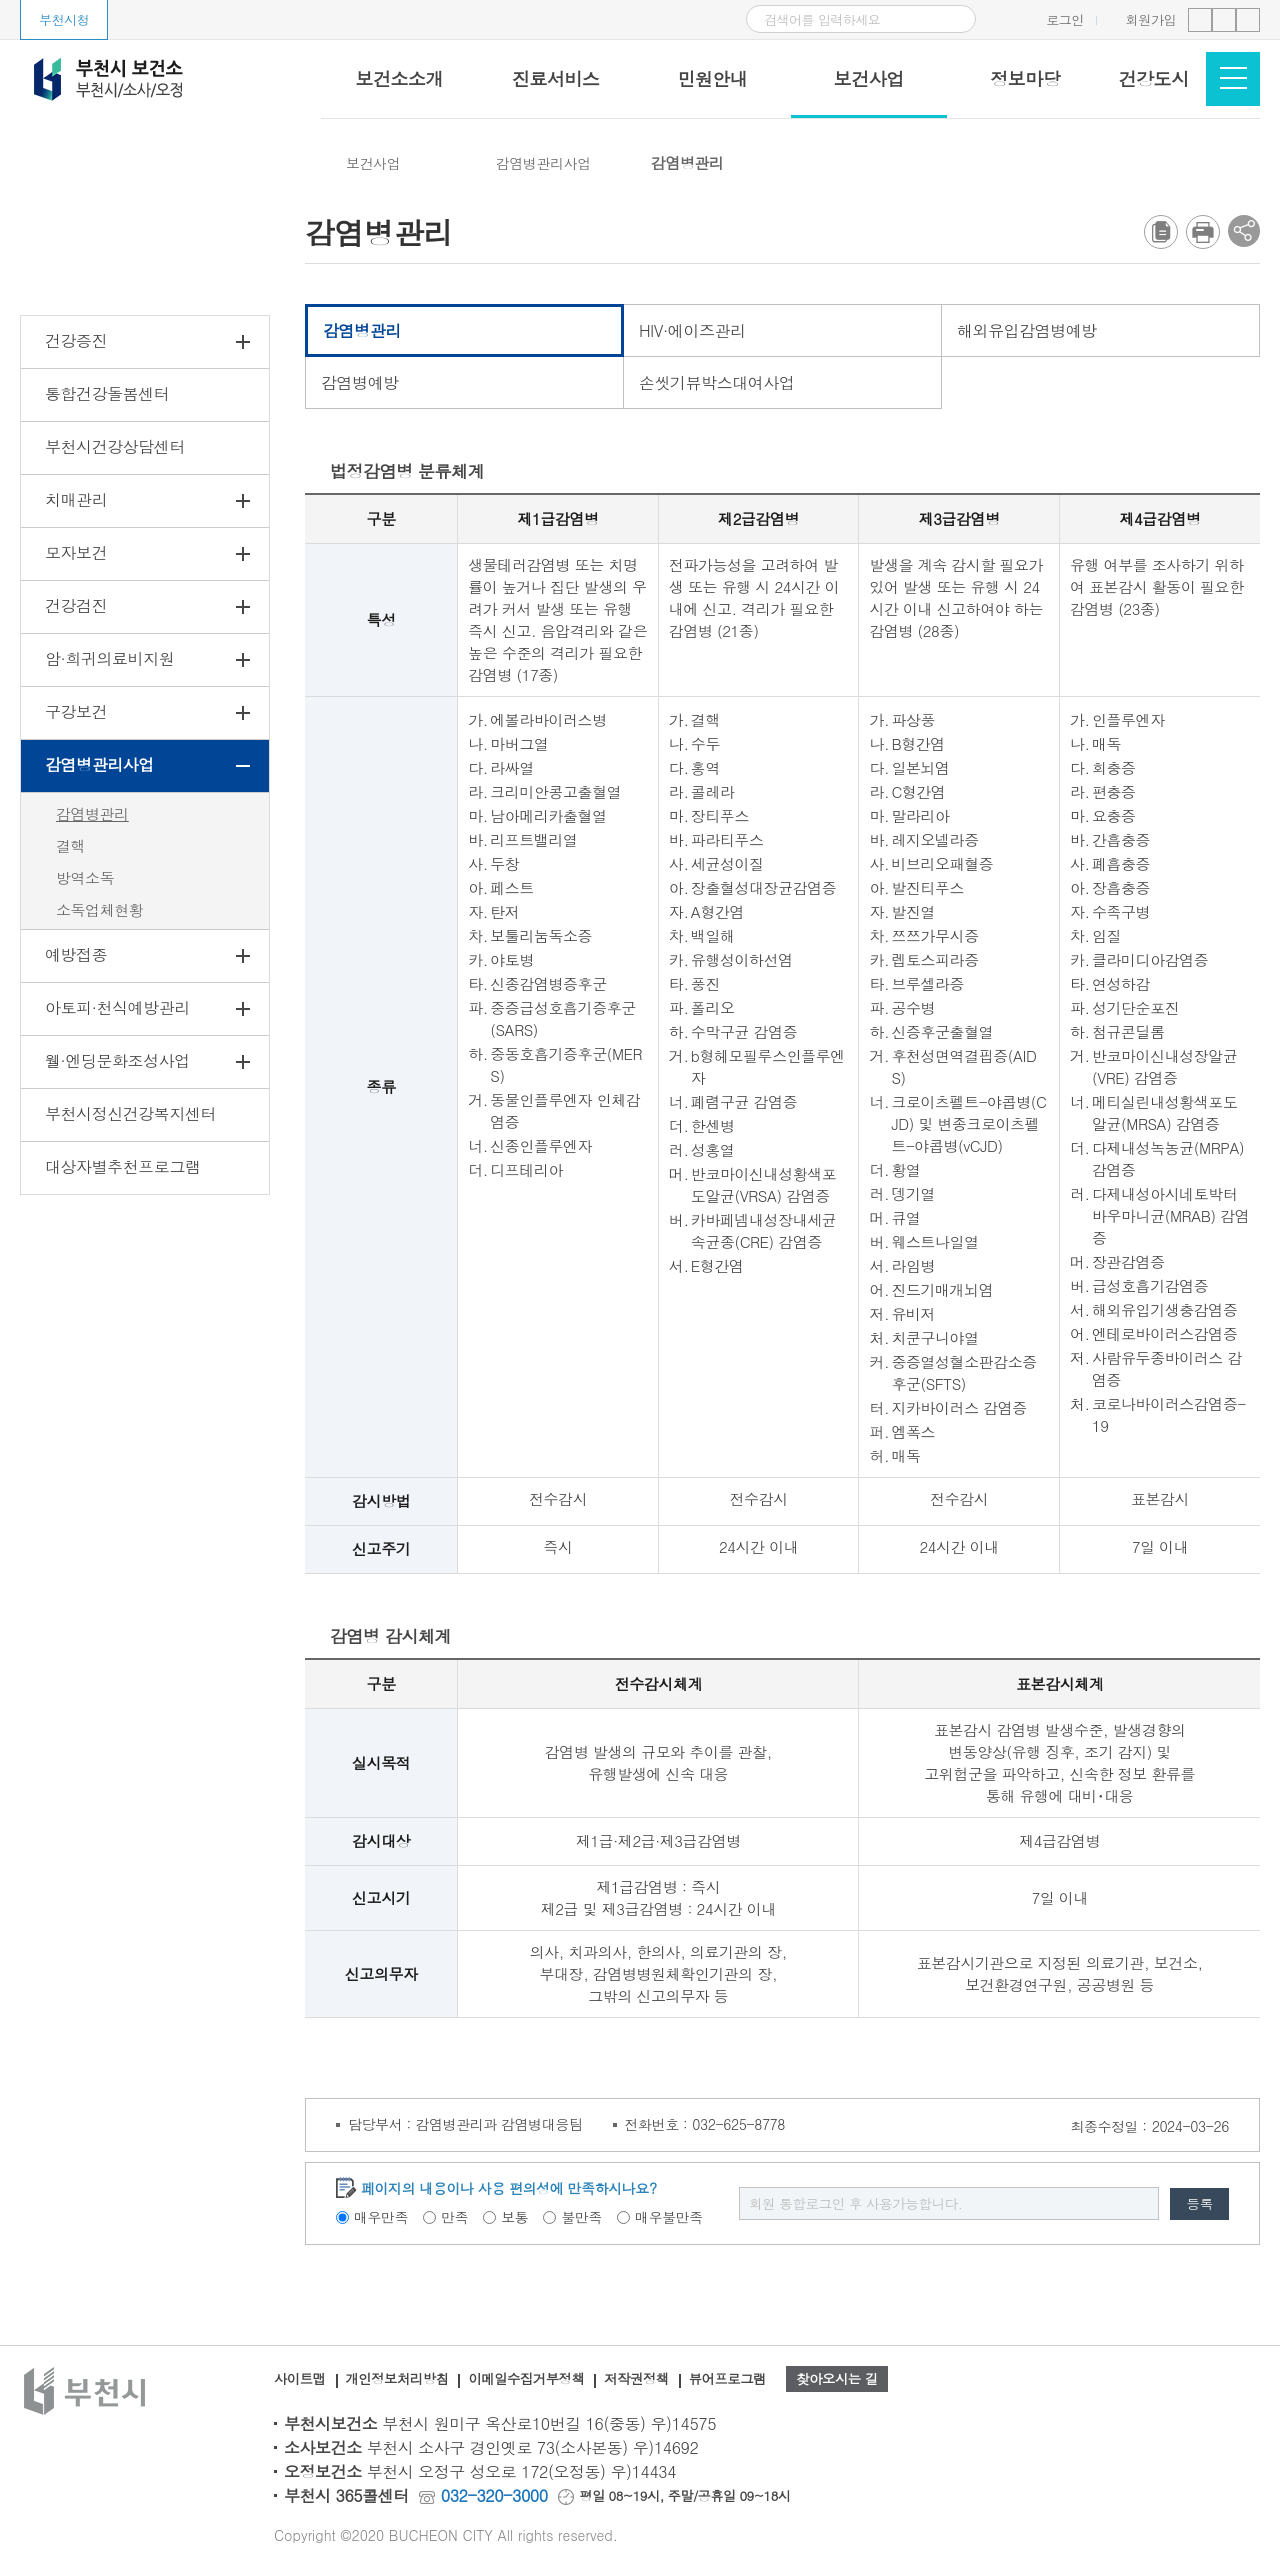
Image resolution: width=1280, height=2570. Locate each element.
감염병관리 (687, 162)
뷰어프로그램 (746, 2380)
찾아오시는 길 (864, 2380)
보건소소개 (399, 78)
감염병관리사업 (543, 163)
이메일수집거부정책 (538, 2380)
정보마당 (1025, 78)
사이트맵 (301, 2380)
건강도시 (1154, 78)
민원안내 (712, 78)
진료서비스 (556, 78)
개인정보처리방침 (402, 2380)
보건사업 (869, 78)
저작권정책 (653, 2380)
